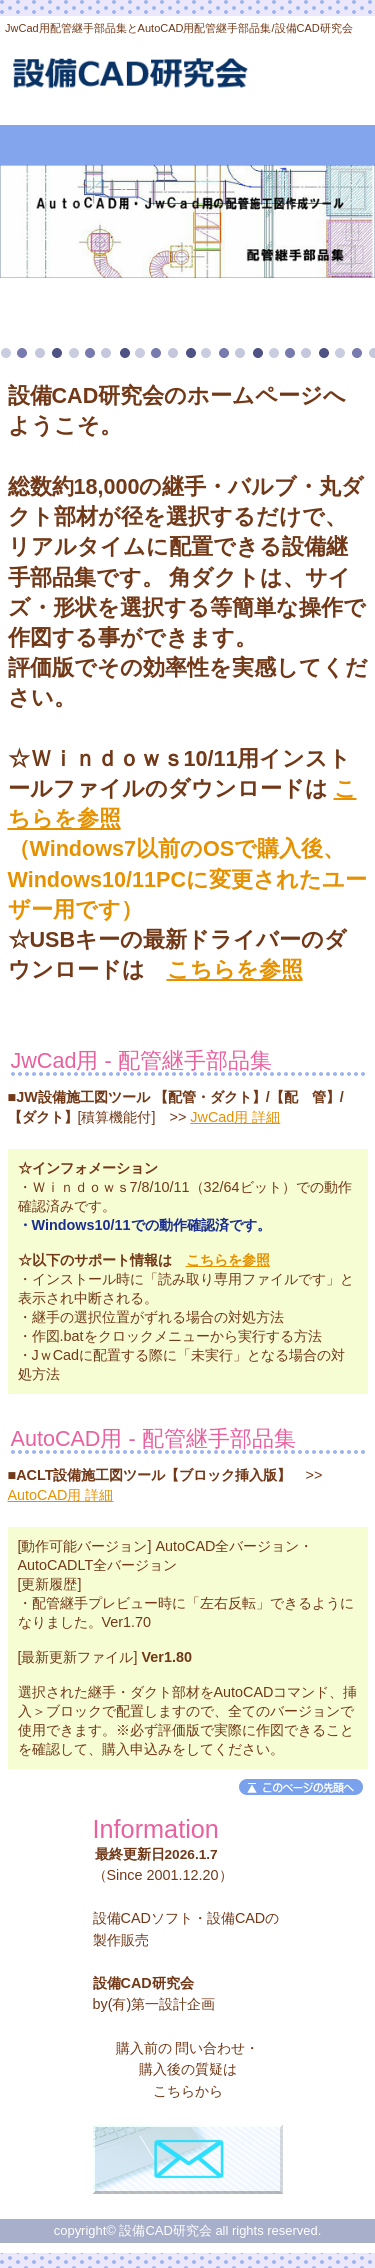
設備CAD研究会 (188, 78)
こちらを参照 (235, 969)
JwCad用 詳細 (235, 1117)
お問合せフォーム (188, 2159)
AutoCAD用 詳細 (61, 1495)
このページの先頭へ (301, 1787)
